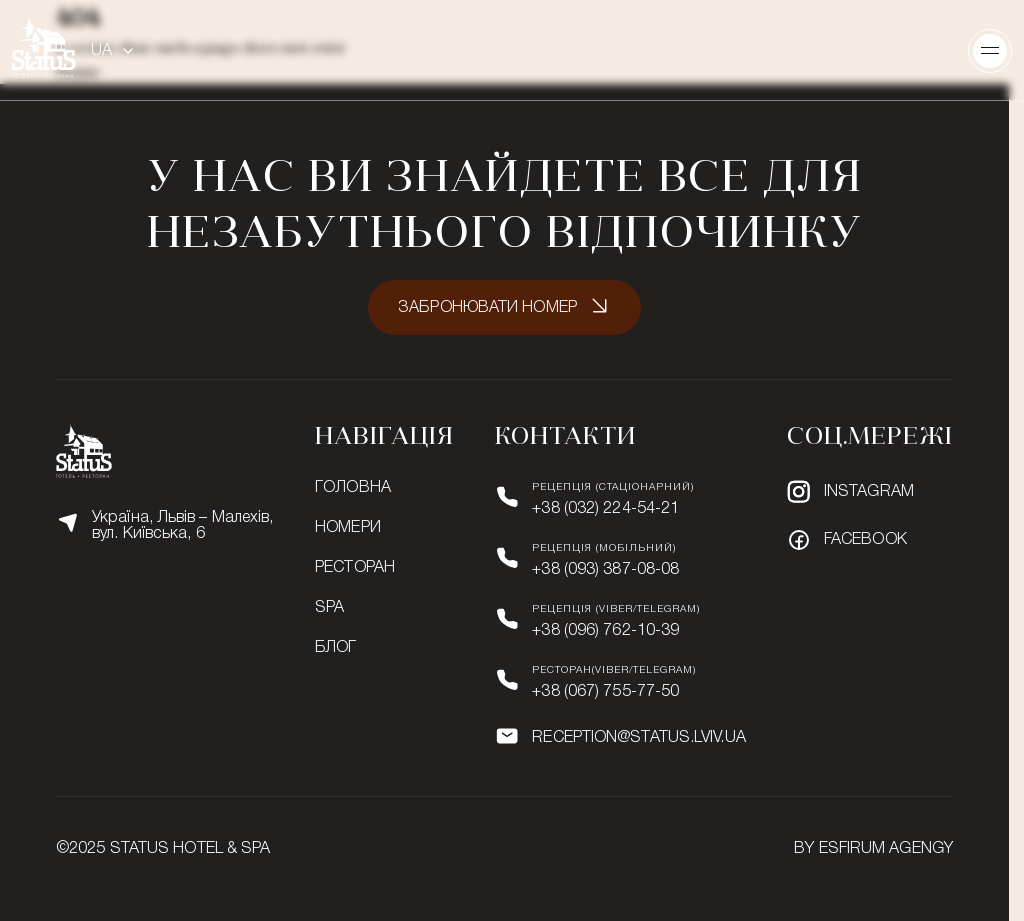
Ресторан (355, 568)
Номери (348, 528)
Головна (353, 488)
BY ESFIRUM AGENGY (873, 849)
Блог (335, 648)
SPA (329, 608)
